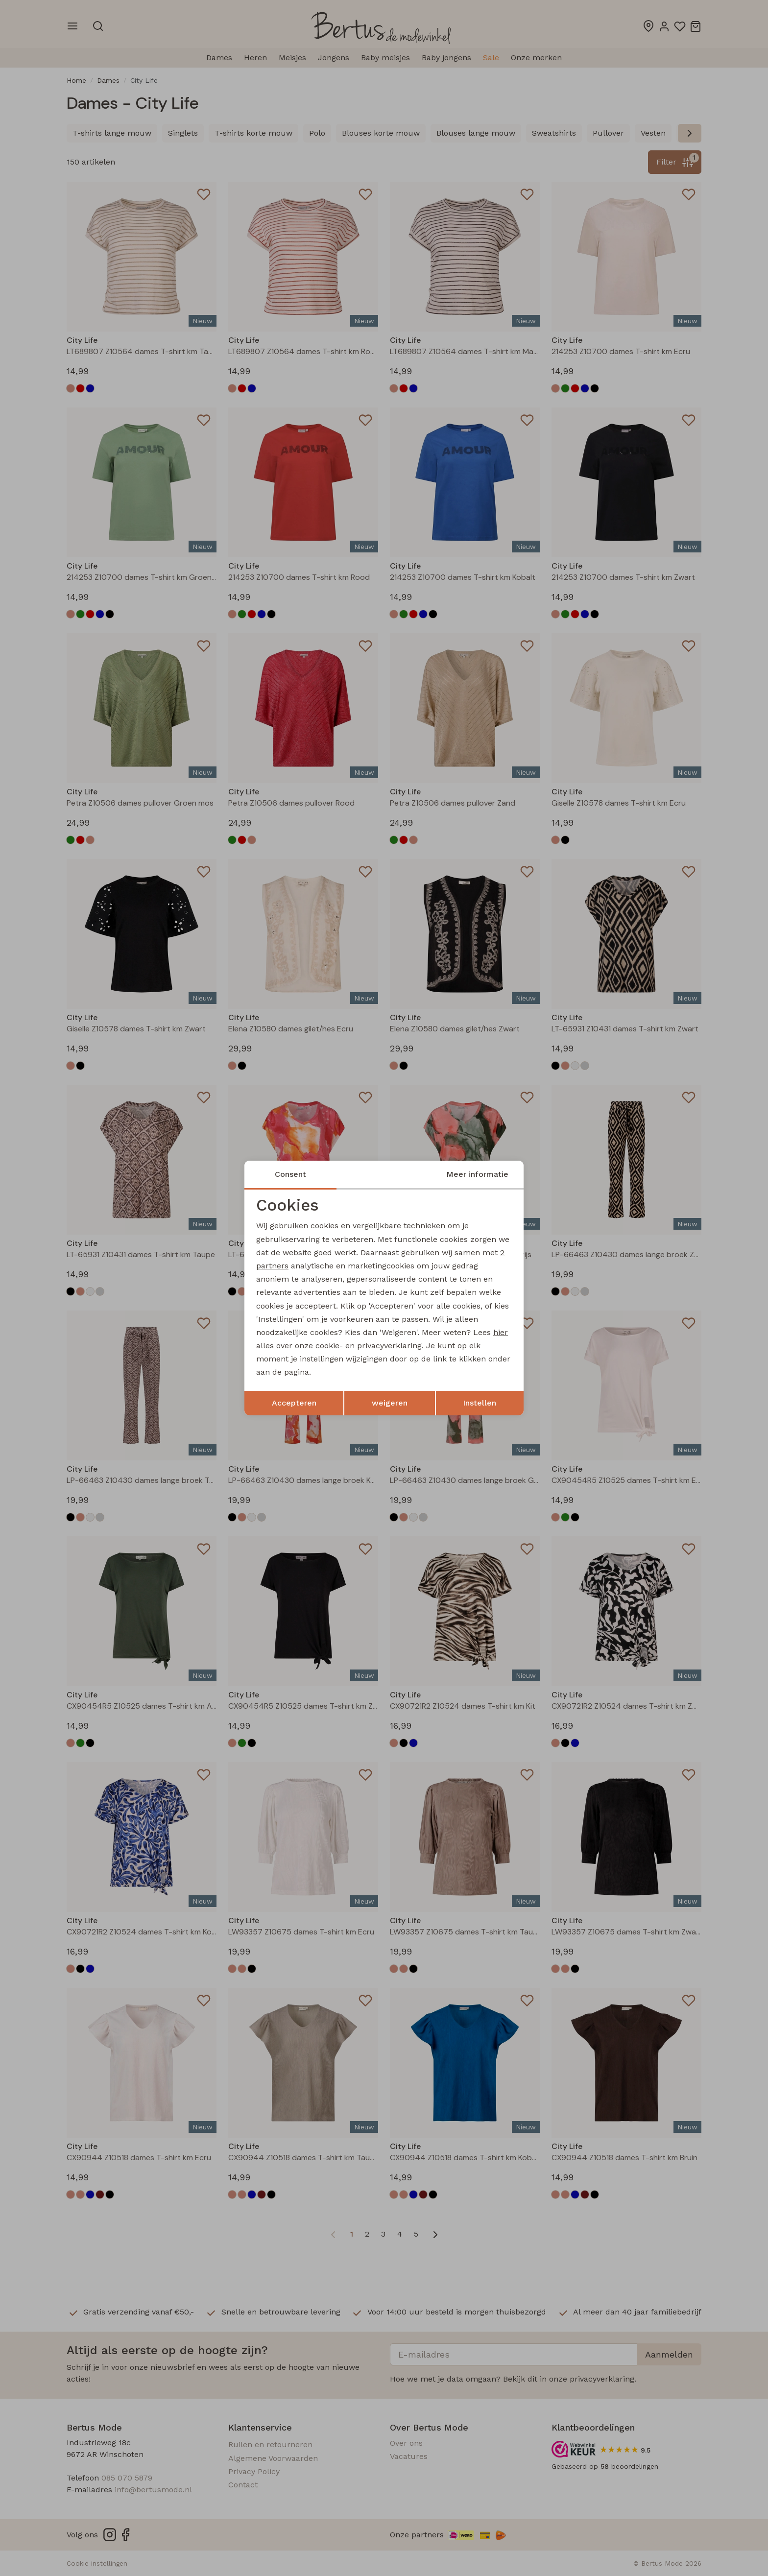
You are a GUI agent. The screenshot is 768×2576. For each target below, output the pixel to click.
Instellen (479, 1402)
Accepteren (294, 1402)
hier (500, 1332)
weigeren (390, 1402)
